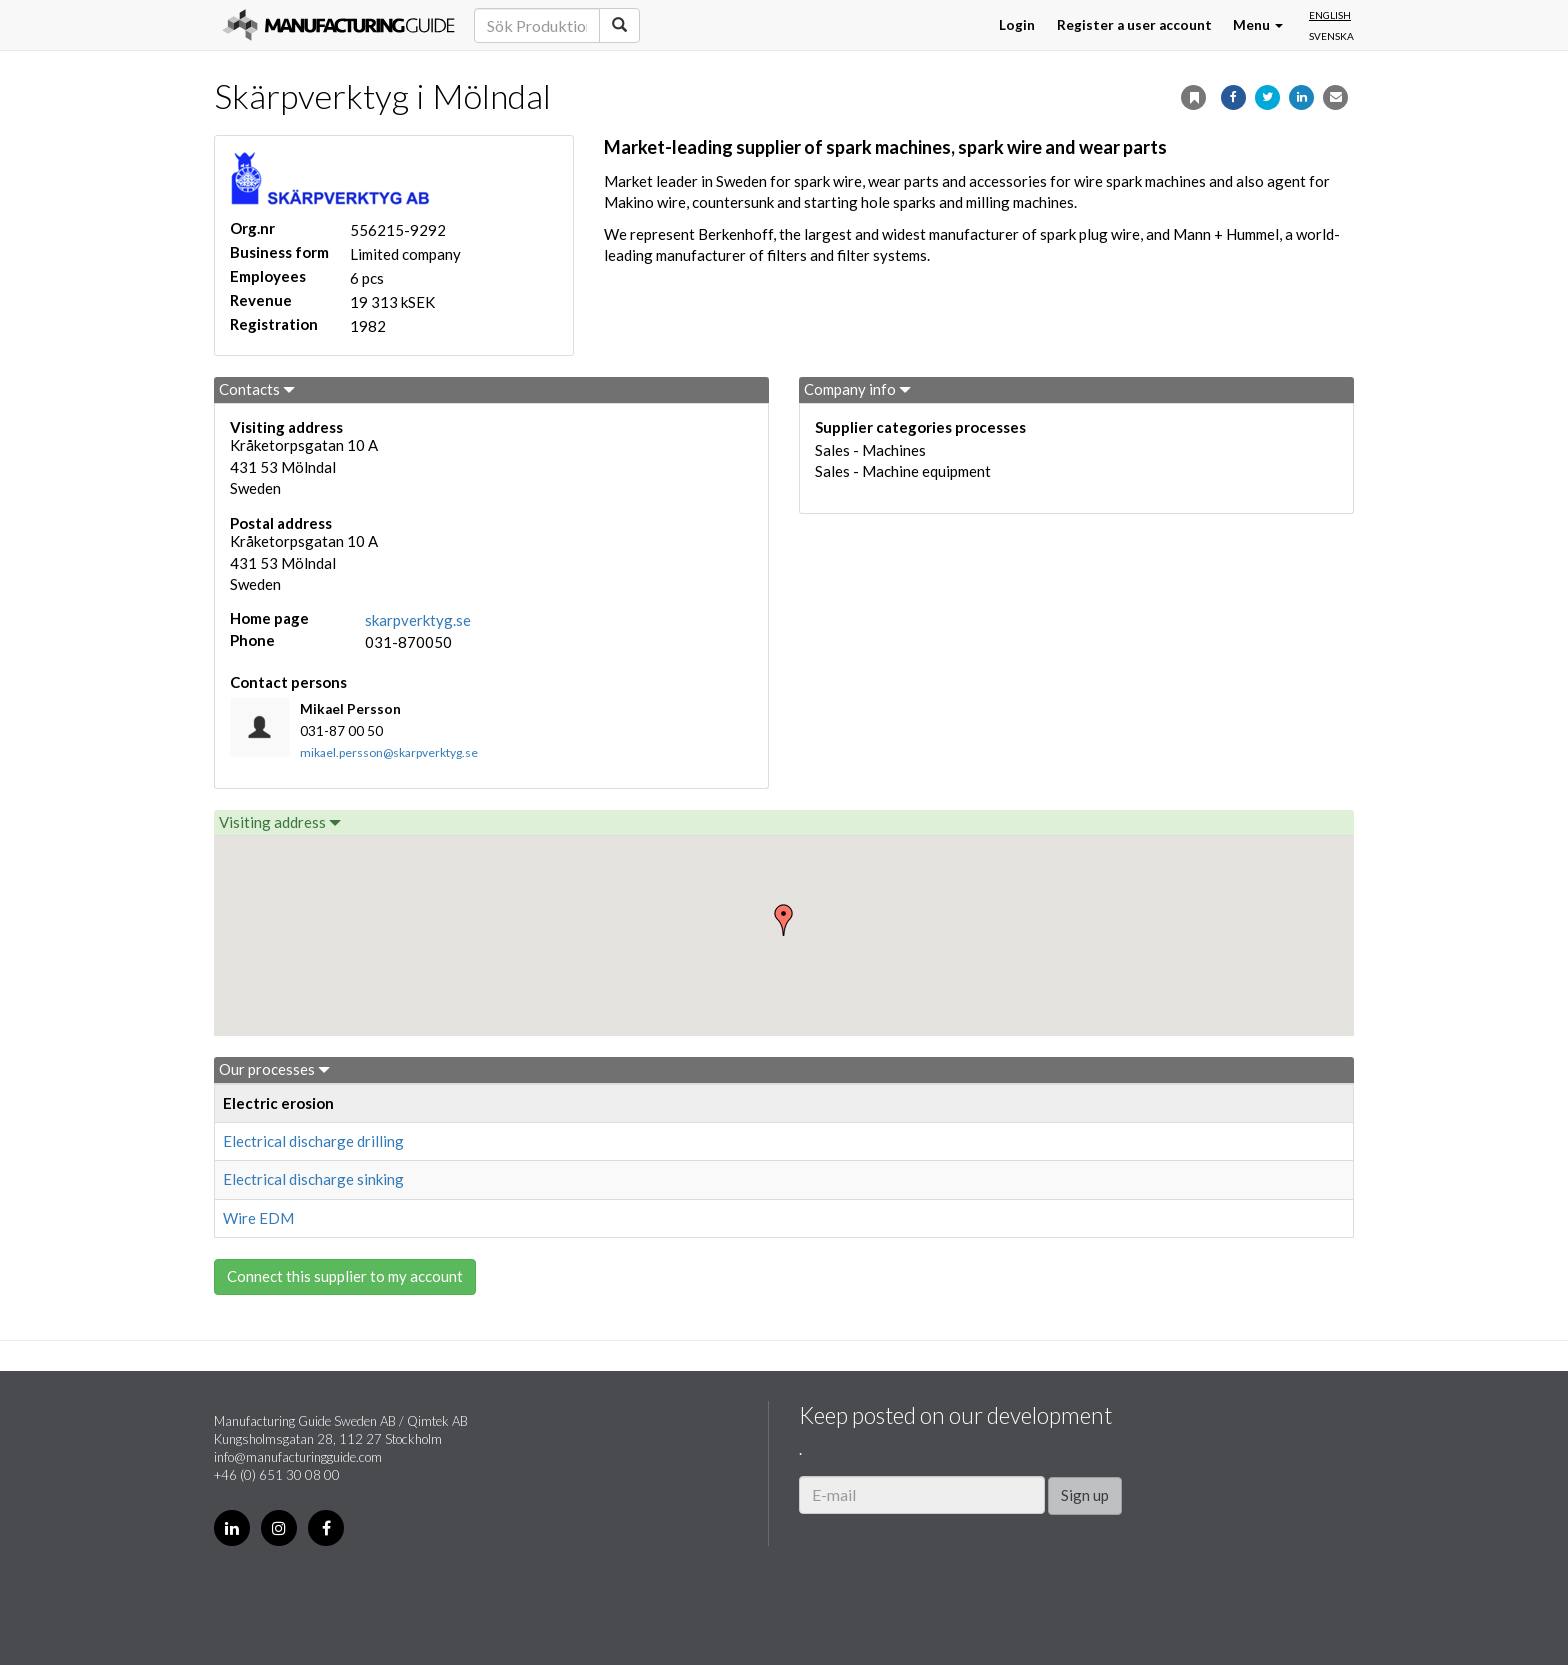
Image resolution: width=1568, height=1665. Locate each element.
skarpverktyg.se (418, 620)
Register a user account (1134, 25)
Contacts (257, 389)
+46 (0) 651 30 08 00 (277, 1475)
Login (1017, 25)
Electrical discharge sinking (313, 1179)
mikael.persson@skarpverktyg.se (389, 752)
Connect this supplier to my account (345, 1276)
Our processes (274, 1069)
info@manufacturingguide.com (298, 1457)
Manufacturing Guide (338, 25)
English (1330, 15)
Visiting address (280, 822)
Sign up (1085, 1495)
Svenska (1331, 36)
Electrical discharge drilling (313, 1141)
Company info (857, 389)
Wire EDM (258, 1218)
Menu (1258, 25)
